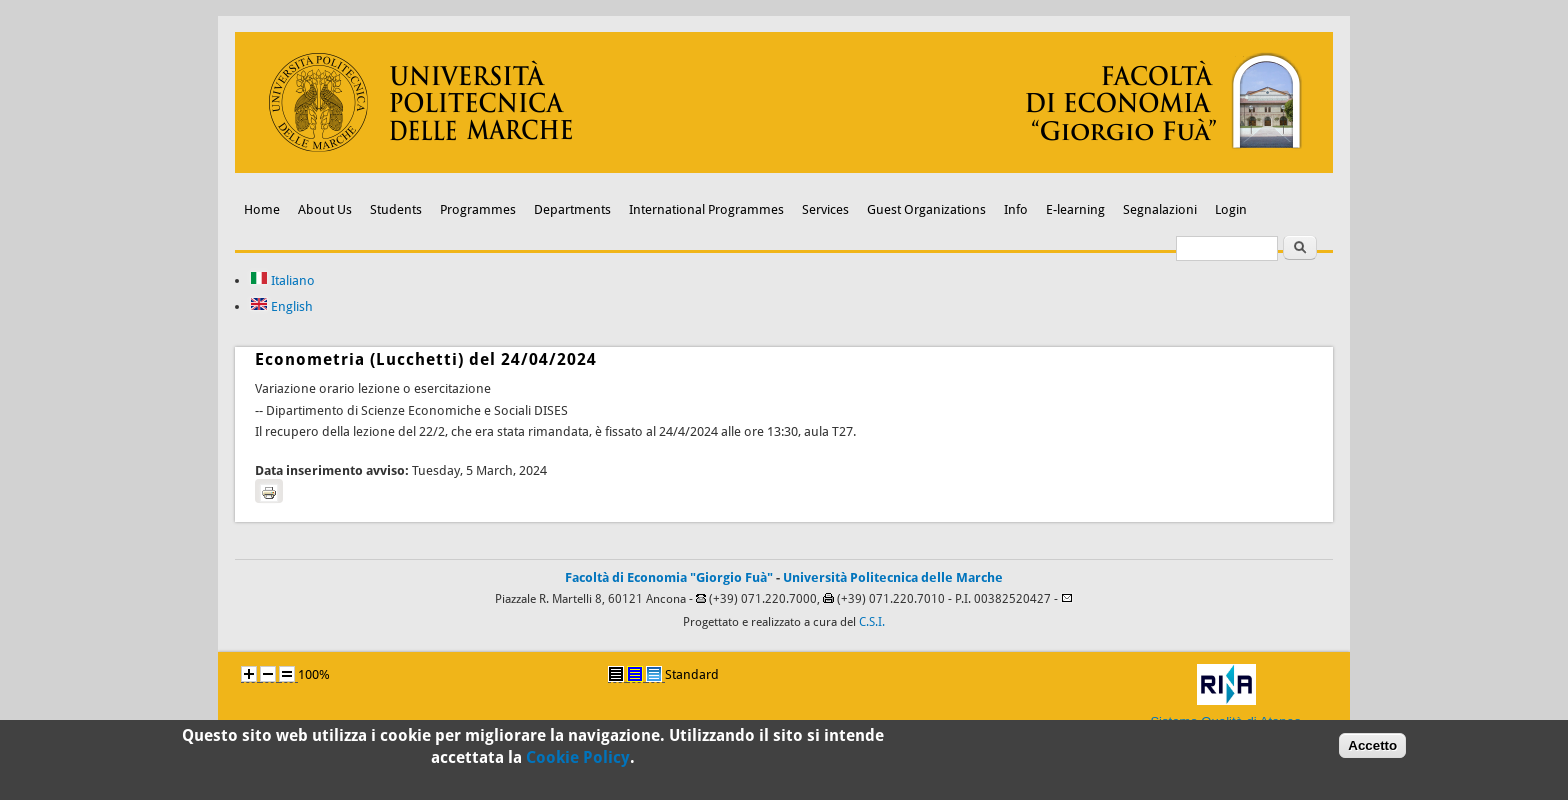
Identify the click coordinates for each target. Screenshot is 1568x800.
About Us (325, 209)
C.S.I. (872, 622)
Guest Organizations (926, 209)
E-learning (1075, 209)
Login (1231, 209)
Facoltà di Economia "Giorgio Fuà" (669, 577)
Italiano (282, 280)
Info (1016, 209)
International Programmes (706, 209)
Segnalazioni (1160, 209)
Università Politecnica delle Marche (893, 577)
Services (825, 209)
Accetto (1372, 749)
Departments (572, 209)
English (281, 306)
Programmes (478, 209)
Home (262, 209)
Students (396, 209)
